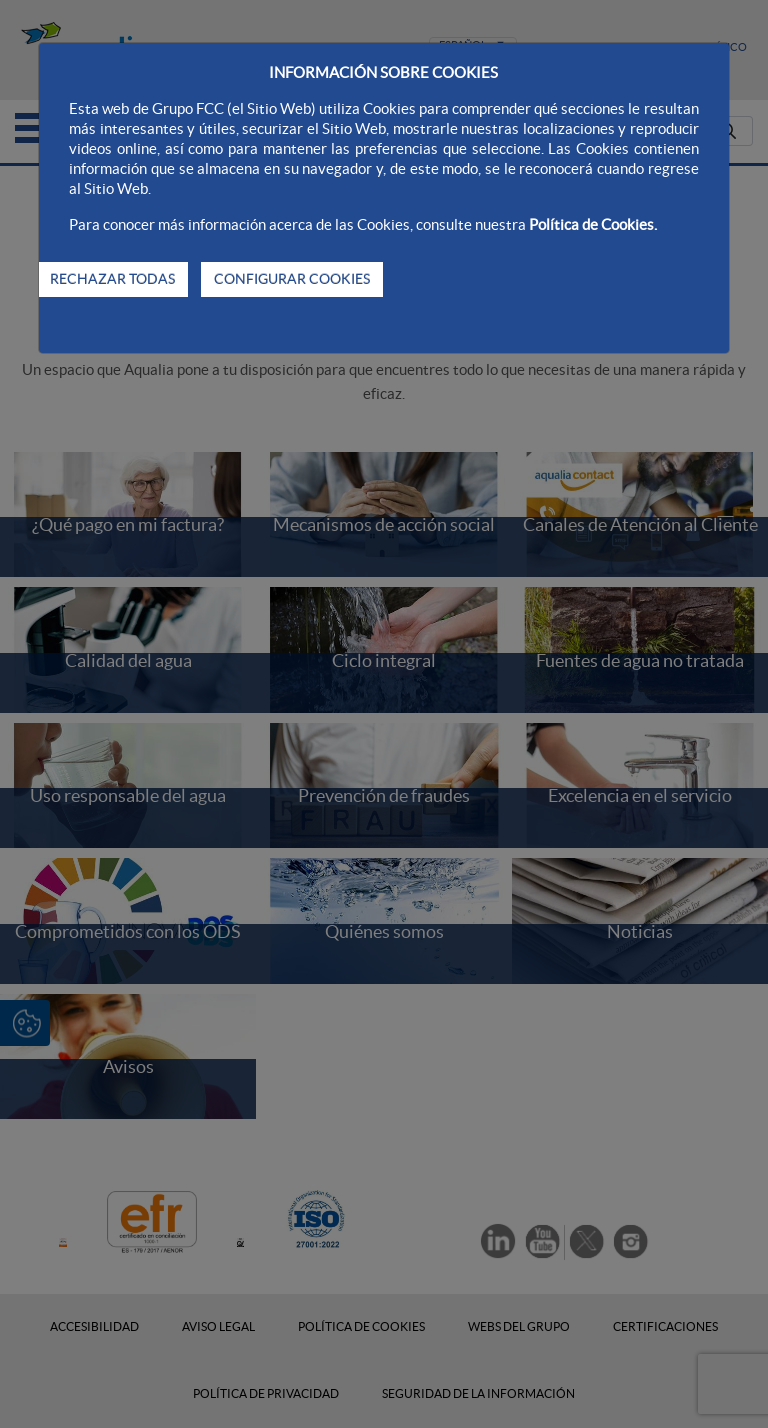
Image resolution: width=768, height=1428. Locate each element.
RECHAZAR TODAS (112, 279)
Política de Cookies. (593, 224)
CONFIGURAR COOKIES (292, 279)
